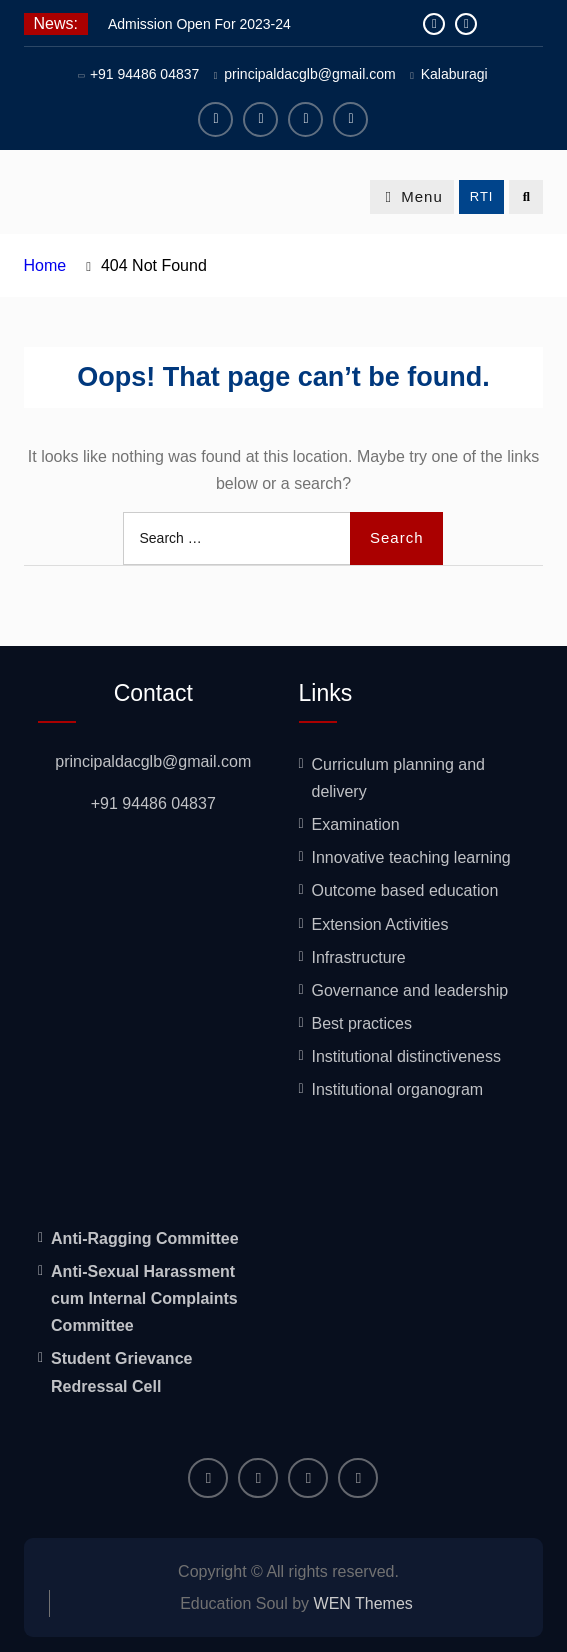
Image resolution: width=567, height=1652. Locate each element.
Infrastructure (359, 957)
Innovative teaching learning (411, 857)
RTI (482, 196)
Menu (412, 196)
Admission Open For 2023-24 (199, 24)
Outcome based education (405, 890)
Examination (356, 824)
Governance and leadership (410, 990)
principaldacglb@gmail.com (309, 74)
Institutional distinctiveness (406, 1056)
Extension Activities (380, 924)
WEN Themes (363, 1603)
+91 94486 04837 (144, 74)
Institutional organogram (398, 1089)
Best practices (362, 1023)
